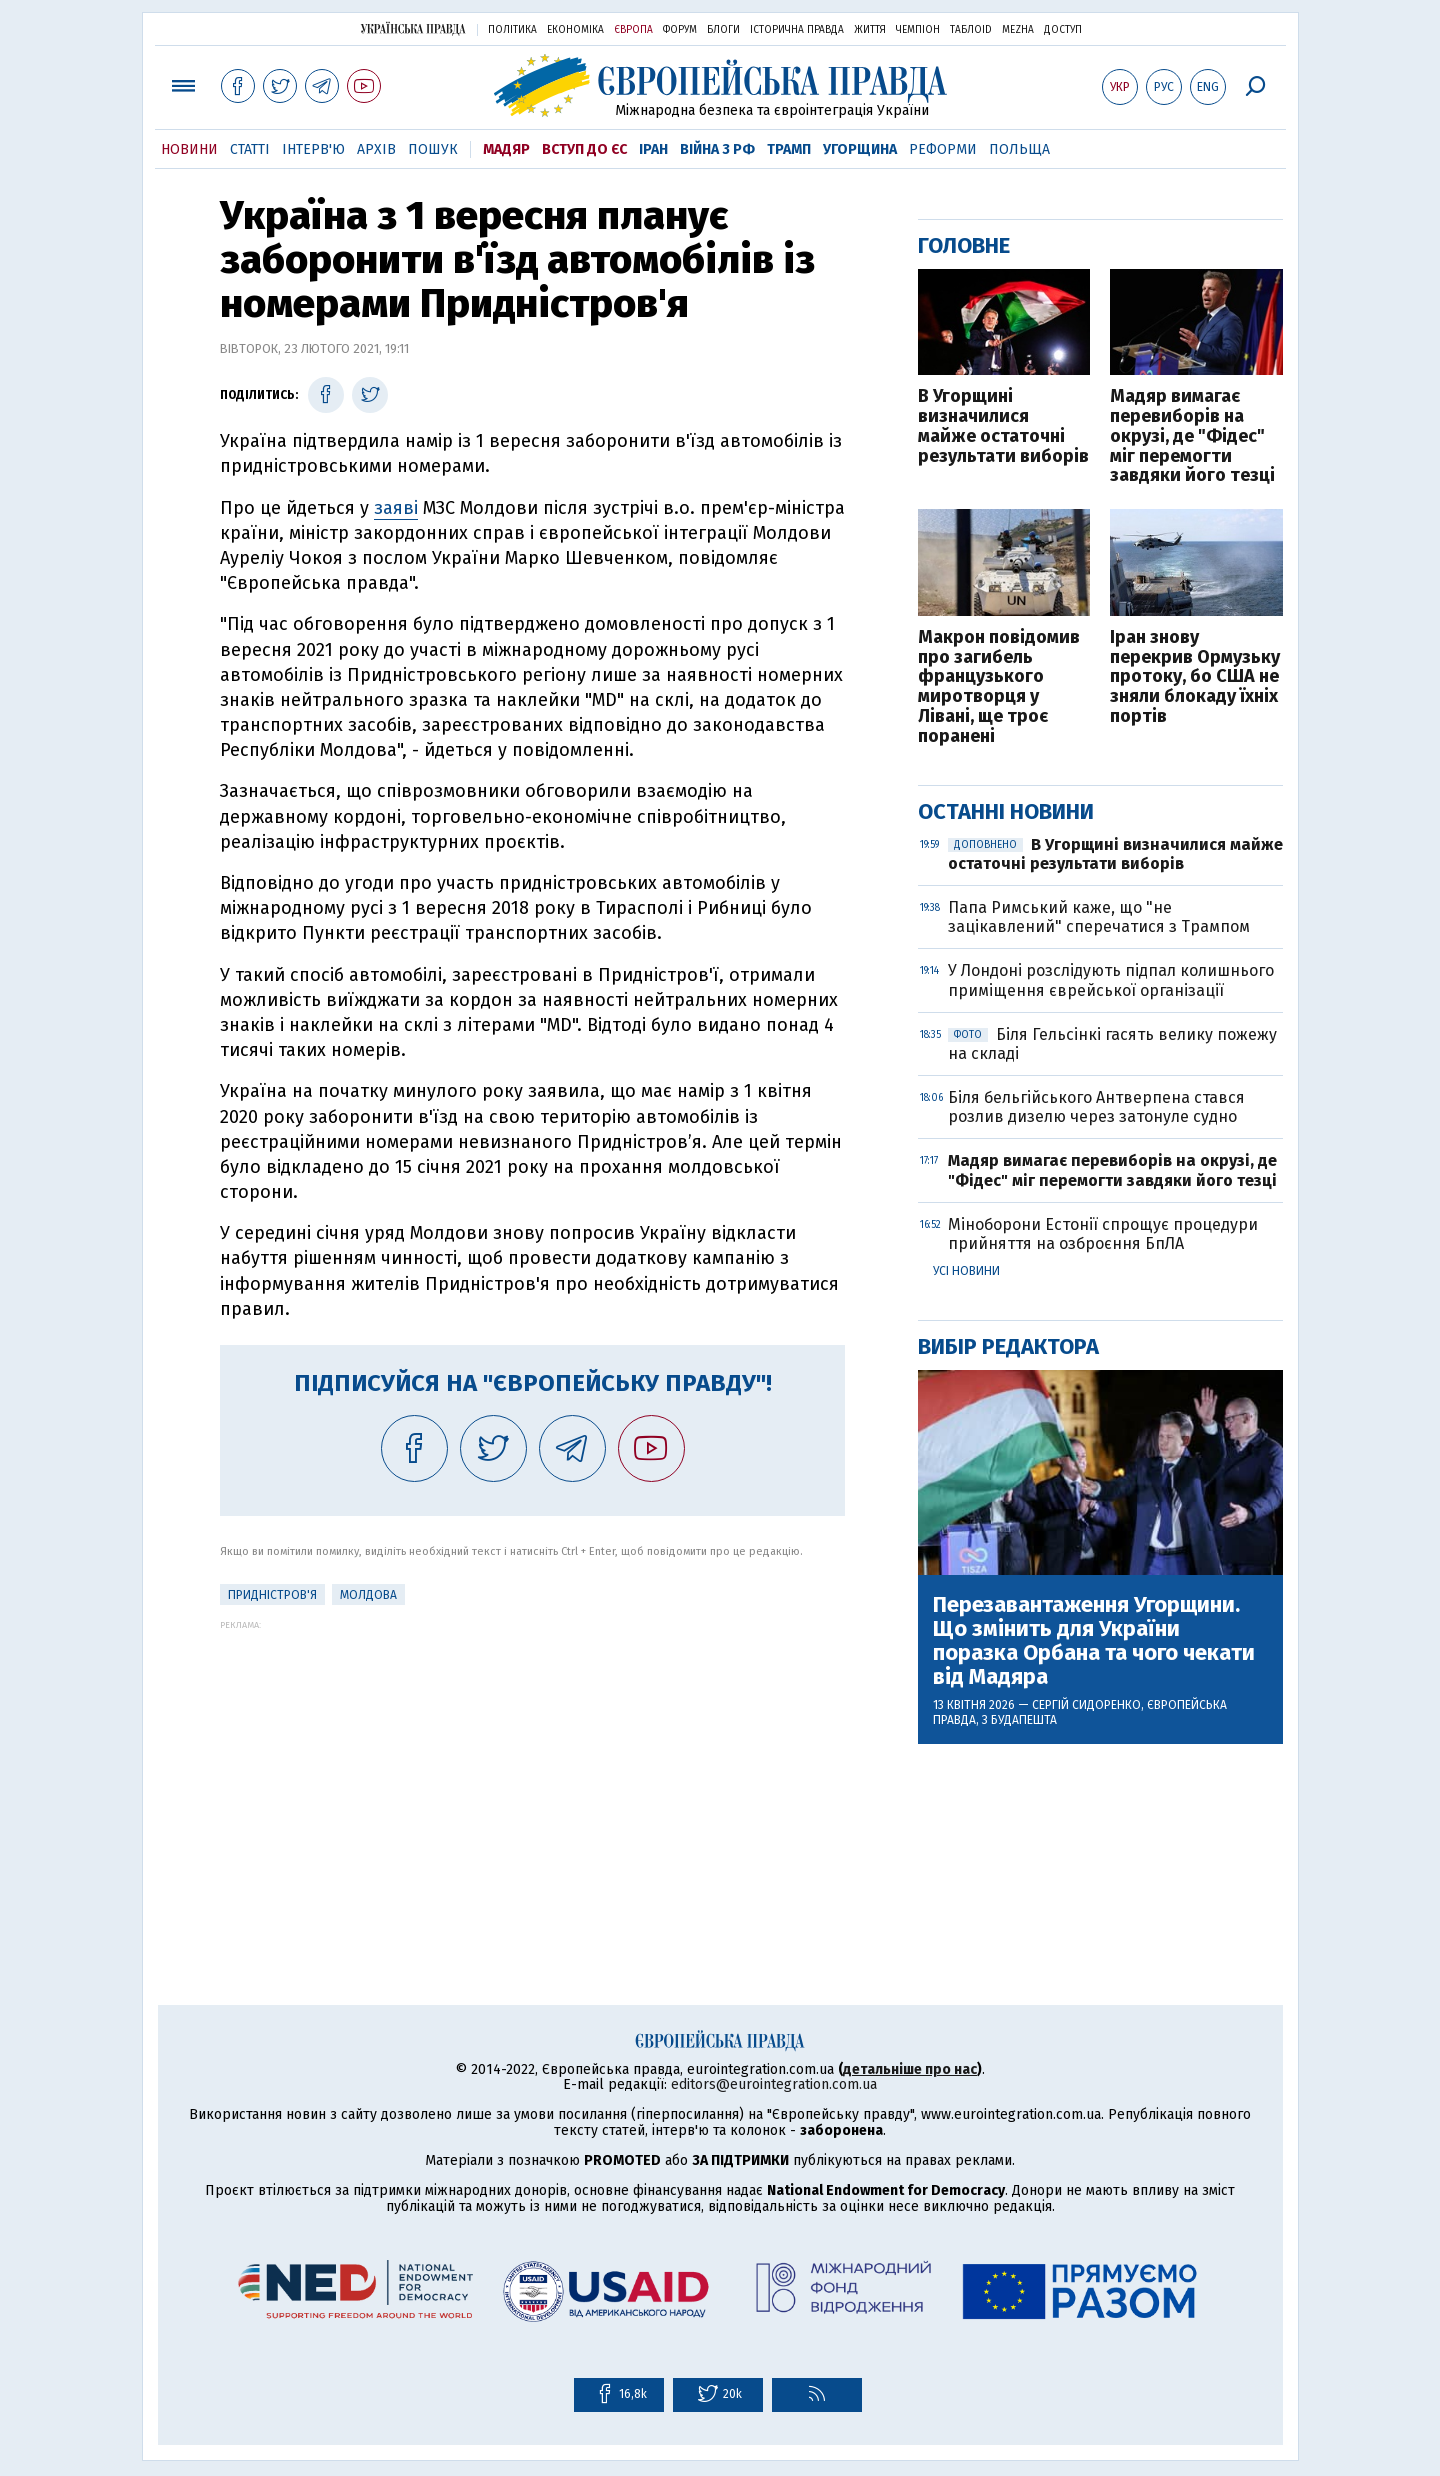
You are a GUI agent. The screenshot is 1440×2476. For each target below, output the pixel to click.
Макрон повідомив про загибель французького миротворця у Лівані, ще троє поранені (999, 687)
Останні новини (1006, 811)
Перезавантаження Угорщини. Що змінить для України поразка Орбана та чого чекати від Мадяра (1094, 1641)
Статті (250, 149)
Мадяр (506, 149)
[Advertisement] (532, 1770)
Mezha (1018, 30)
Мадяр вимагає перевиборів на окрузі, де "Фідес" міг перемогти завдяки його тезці (1192, 436)
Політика (512, 30)
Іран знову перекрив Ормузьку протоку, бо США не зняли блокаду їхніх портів (1195, 677)
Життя (870, 30)
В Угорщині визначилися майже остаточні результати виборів (1003, 426)
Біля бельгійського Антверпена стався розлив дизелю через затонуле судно (1096, 1107)
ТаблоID (971, 30)
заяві (396, 508)
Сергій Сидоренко (1086, 1705)
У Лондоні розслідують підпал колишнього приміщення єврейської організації (1111, 980)
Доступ (1063, 30)
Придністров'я (272, 1595)
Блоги (723, 30)
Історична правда (797, 30)
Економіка (575, 30)
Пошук (433, 149)
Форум (680, 30)
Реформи (943, 149)
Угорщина (860, 149)
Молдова (368, 1595)
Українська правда (413, 28)
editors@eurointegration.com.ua (774, 2084)
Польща (1019, 149)
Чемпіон (918, 30)
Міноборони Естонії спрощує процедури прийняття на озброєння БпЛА (1103, 1234)
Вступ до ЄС (584, 149)
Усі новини (966, 1271)
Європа (633, 30)
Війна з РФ (717, 149)
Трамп (789, 149)
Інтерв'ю (313, 149)
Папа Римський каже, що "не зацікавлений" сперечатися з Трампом (1099, 917)
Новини (189, 149)
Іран (653, 149)
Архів (376, 149)
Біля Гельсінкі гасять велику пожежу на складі (1112, 1044)
